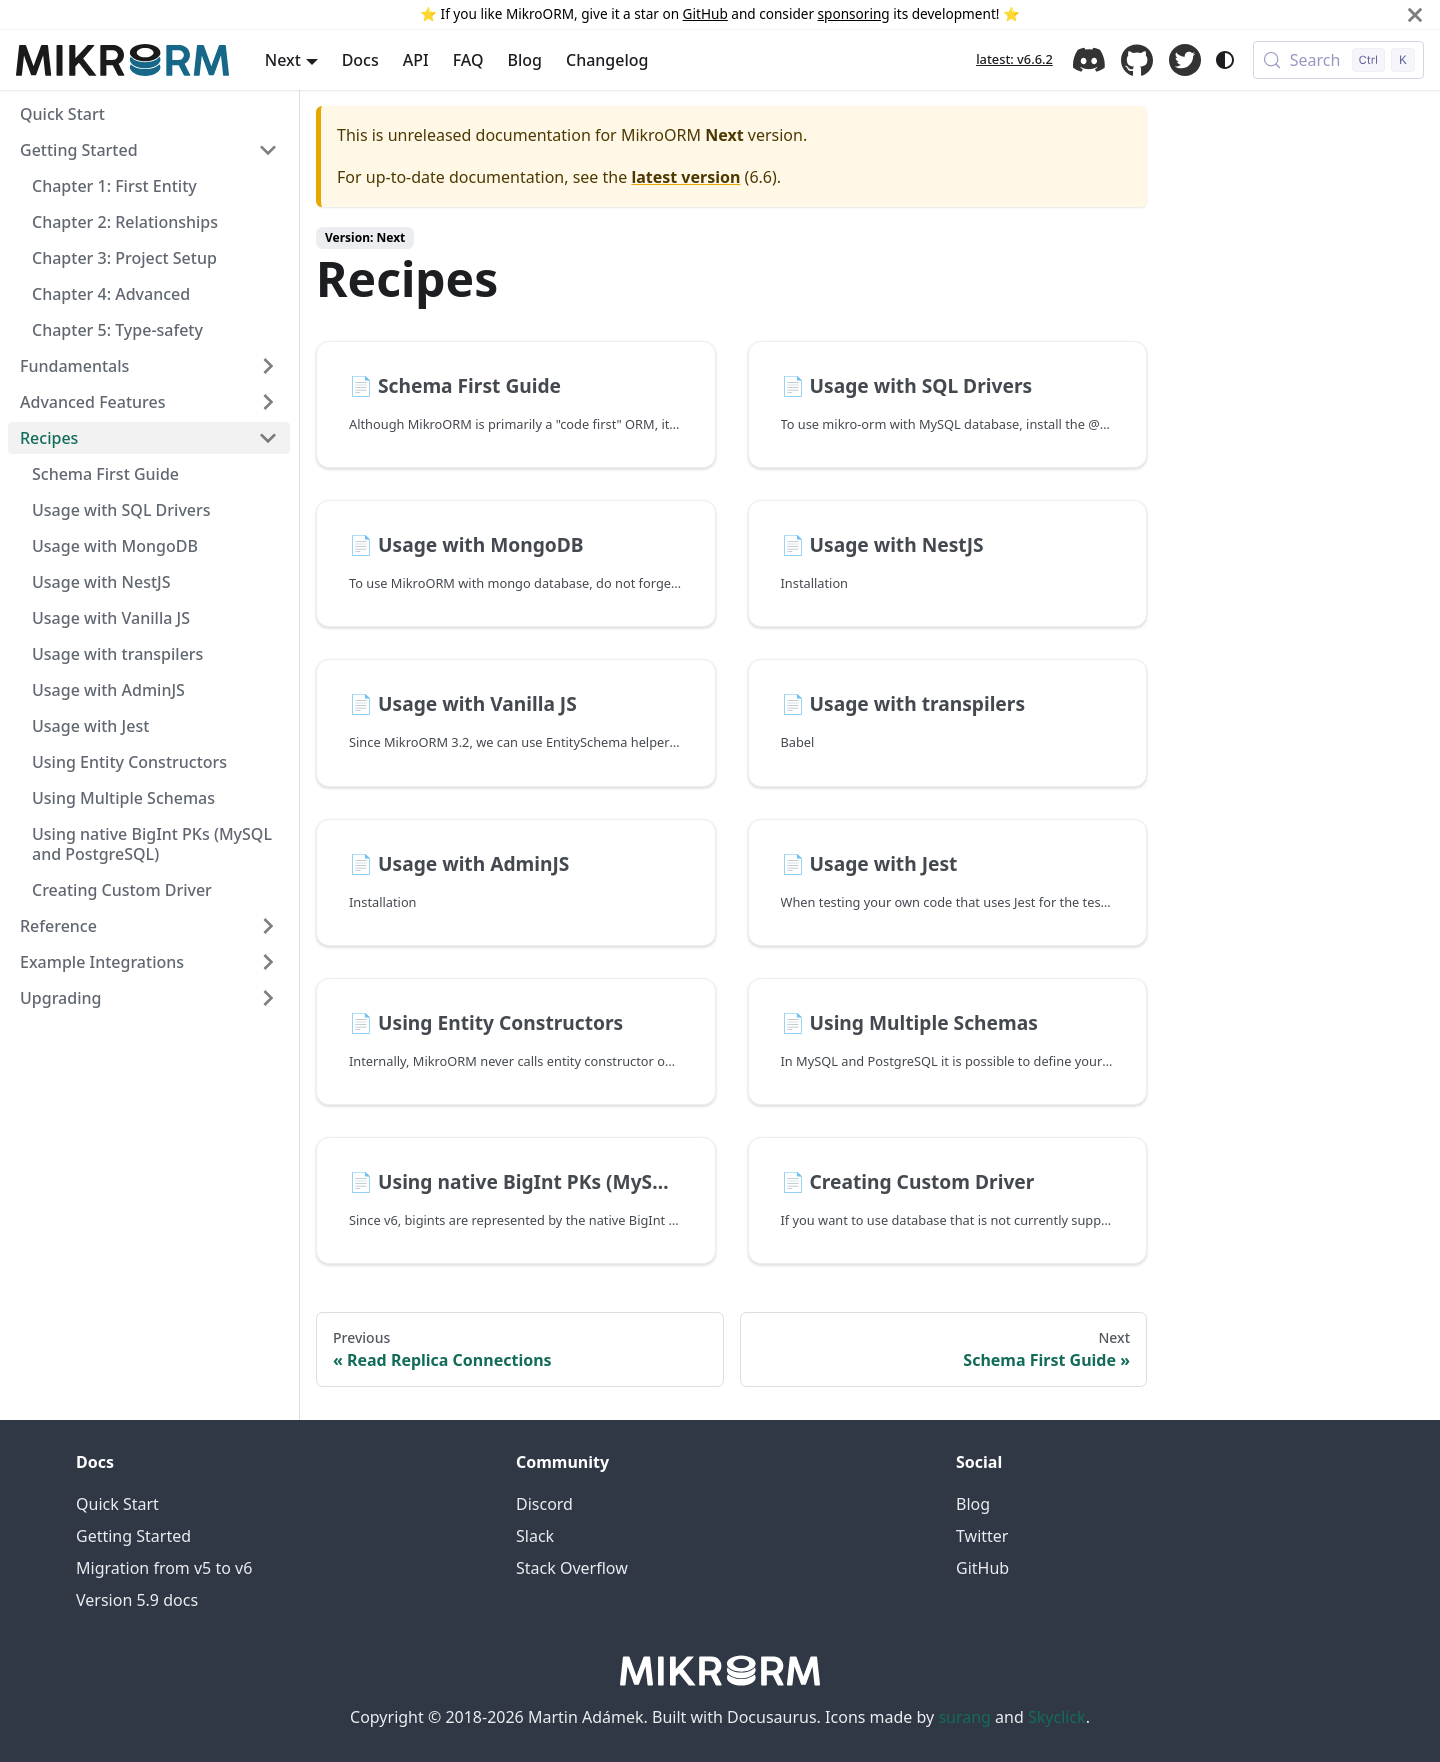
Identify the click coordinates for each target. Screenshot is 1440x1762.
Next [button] (283, 60)
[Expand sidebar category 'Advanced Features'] (268, 402)
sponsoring (854, 13)
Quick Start (117, 1504)
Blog (525, 60)
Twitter (1185, 60)
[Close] (1415, 14)
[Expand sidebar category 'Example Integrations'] (268, 962)
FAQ (468, 60)
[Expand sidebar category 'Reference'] (268, 926)
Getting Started (133, 1536)
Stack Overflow (572, 1568)
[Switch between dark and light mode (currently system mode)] (1225, 60)
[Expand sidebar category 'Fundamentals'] (268, 366)
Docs (360, 60)
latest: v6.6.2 (1014, 59)
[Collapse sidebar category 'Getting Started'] (268, 150)
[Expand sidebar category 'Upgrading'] (268, 998)
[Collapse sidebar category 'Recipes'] (268, 438)
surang (964, 1717)
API (416, 60)
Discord (1089, 60)
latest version (685, 177)
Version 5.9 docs (137, 1600)
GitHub (705, 13)
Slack (535, 1536)
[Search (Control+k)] (1338, 60)
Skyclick (1057, 1717)
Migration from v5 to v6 (164, 1568)
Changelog (607, 60)
